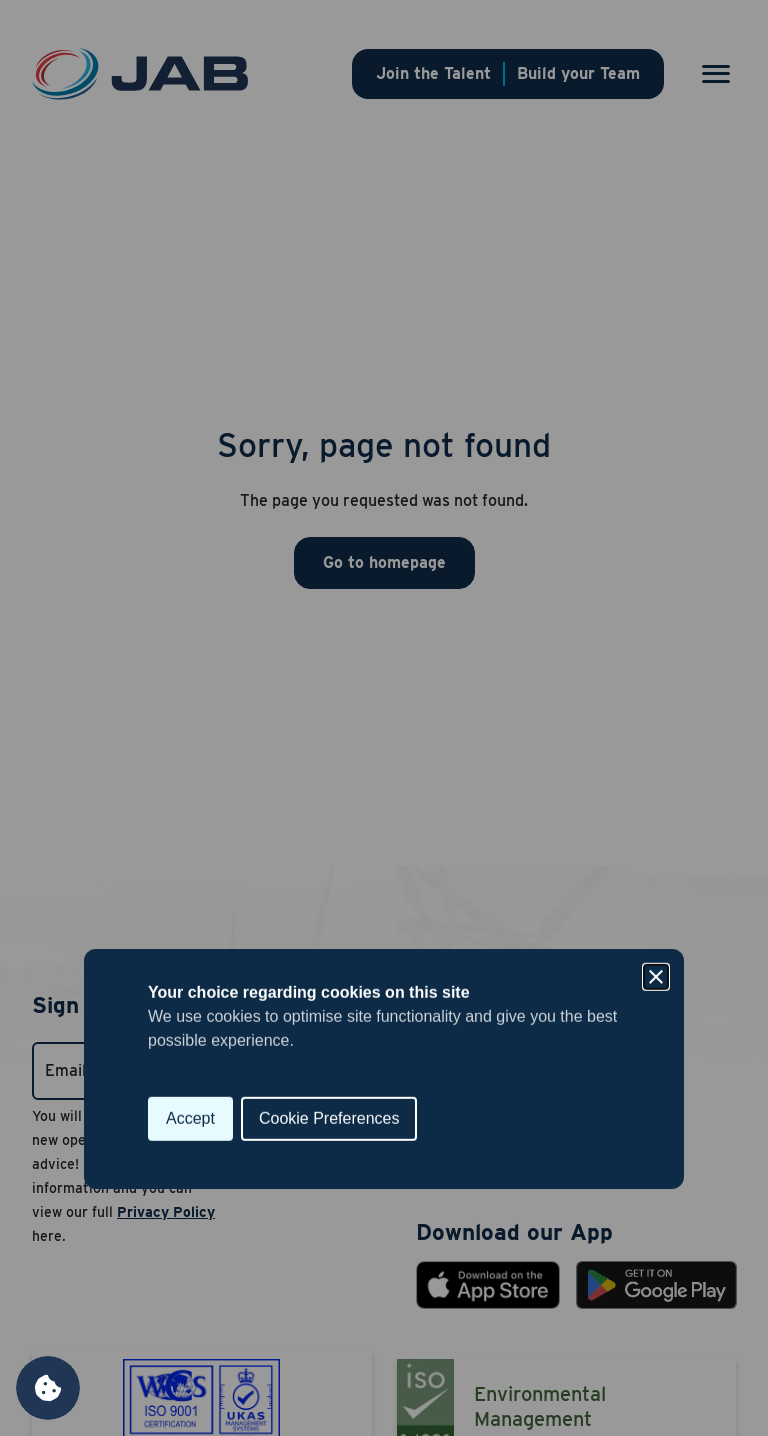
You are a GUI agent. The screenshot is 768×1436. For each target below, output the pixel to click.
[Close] (656, 626)
